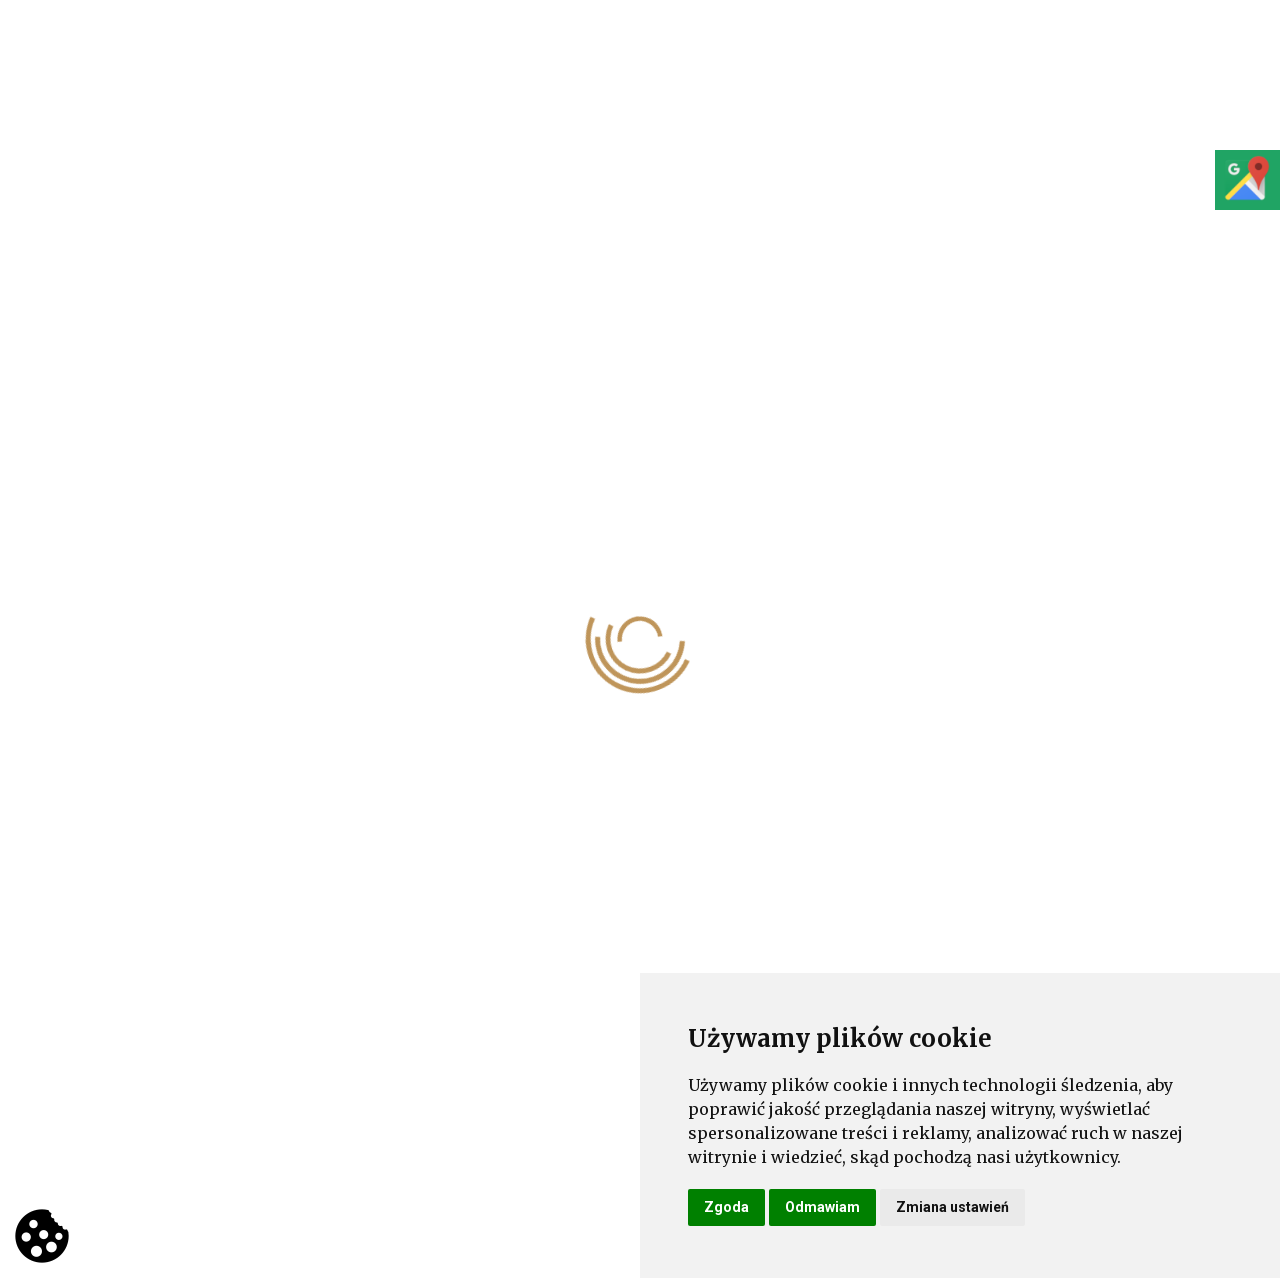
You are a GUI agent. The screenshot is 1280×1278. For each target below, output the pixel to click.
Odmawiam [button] (822, 1207)
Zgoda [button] (726, 1207)
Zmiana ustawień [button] (952, 1207)
